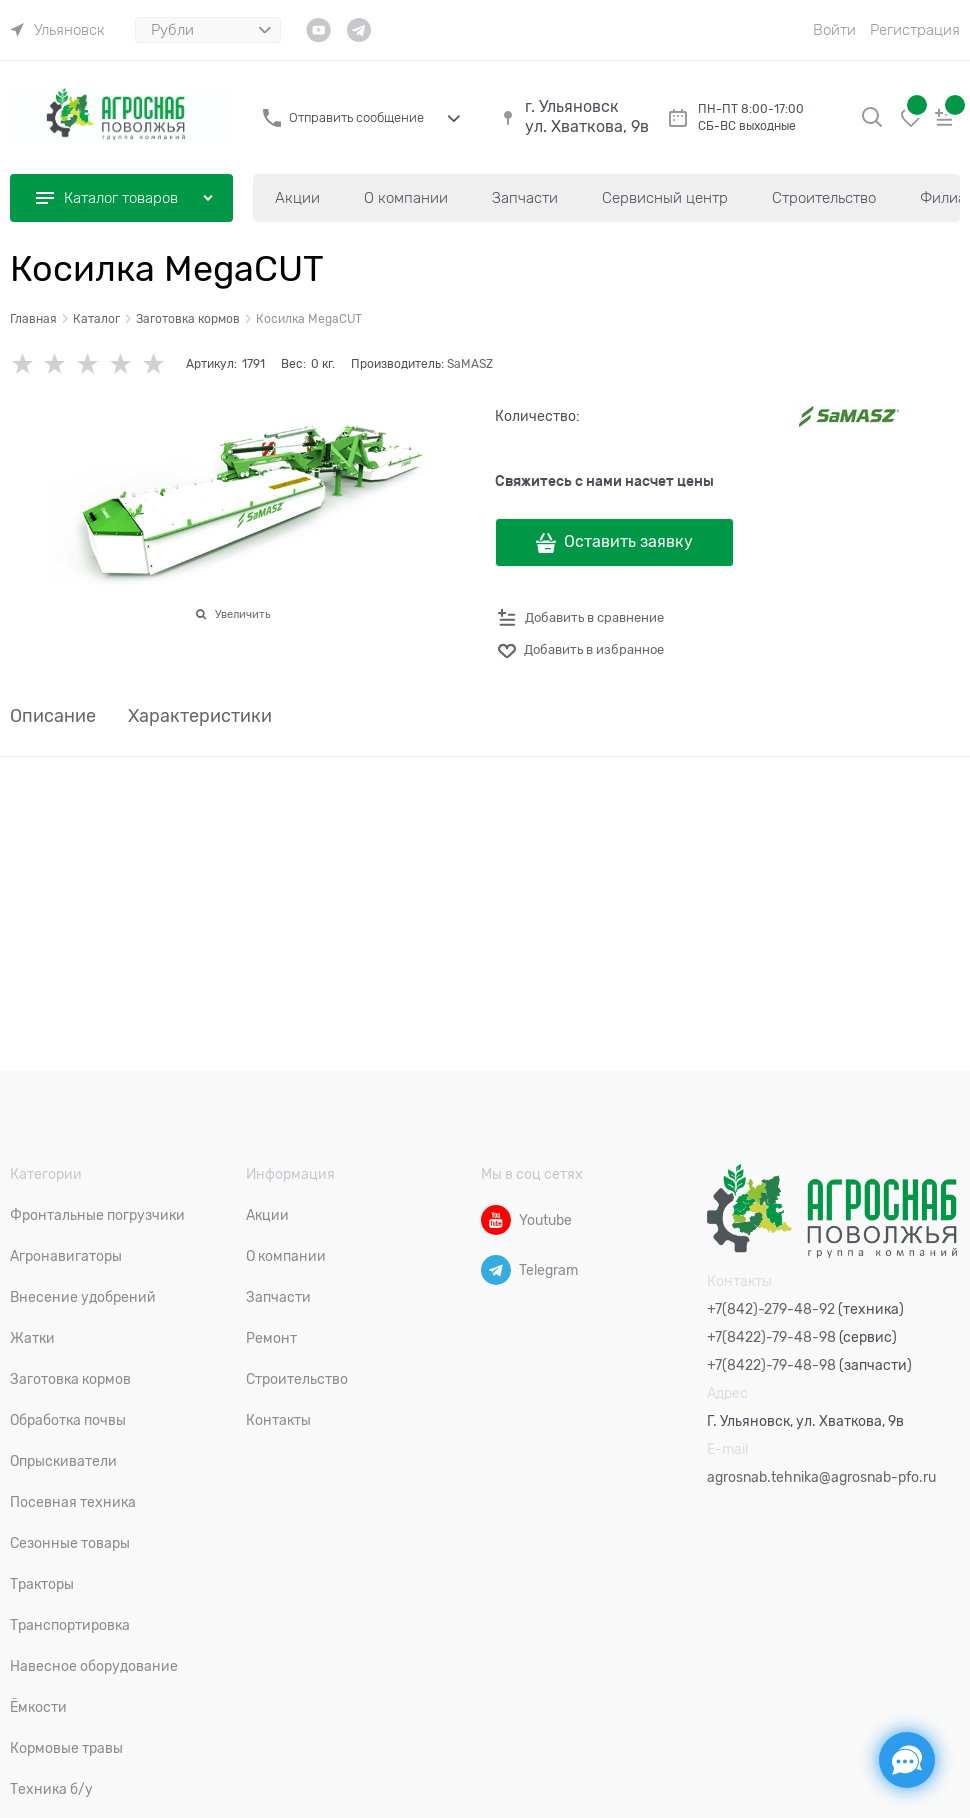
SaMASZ (470, 364)
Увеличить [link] (242, 614)
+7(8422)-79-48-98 (771, 1337)
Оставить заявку (628, 542)
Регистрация (915, 30)
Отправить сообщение (356, 117)
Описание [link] (53, 716)
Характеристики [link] (200, 716)
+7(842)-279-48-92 (771, 1309)
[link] (57, 30)
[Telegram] (496, 1270)
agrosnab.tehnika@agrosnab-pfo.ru (821, 1477)
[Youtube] (496, 1220)
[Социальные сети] (907, 1760)
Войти (834, 30)
